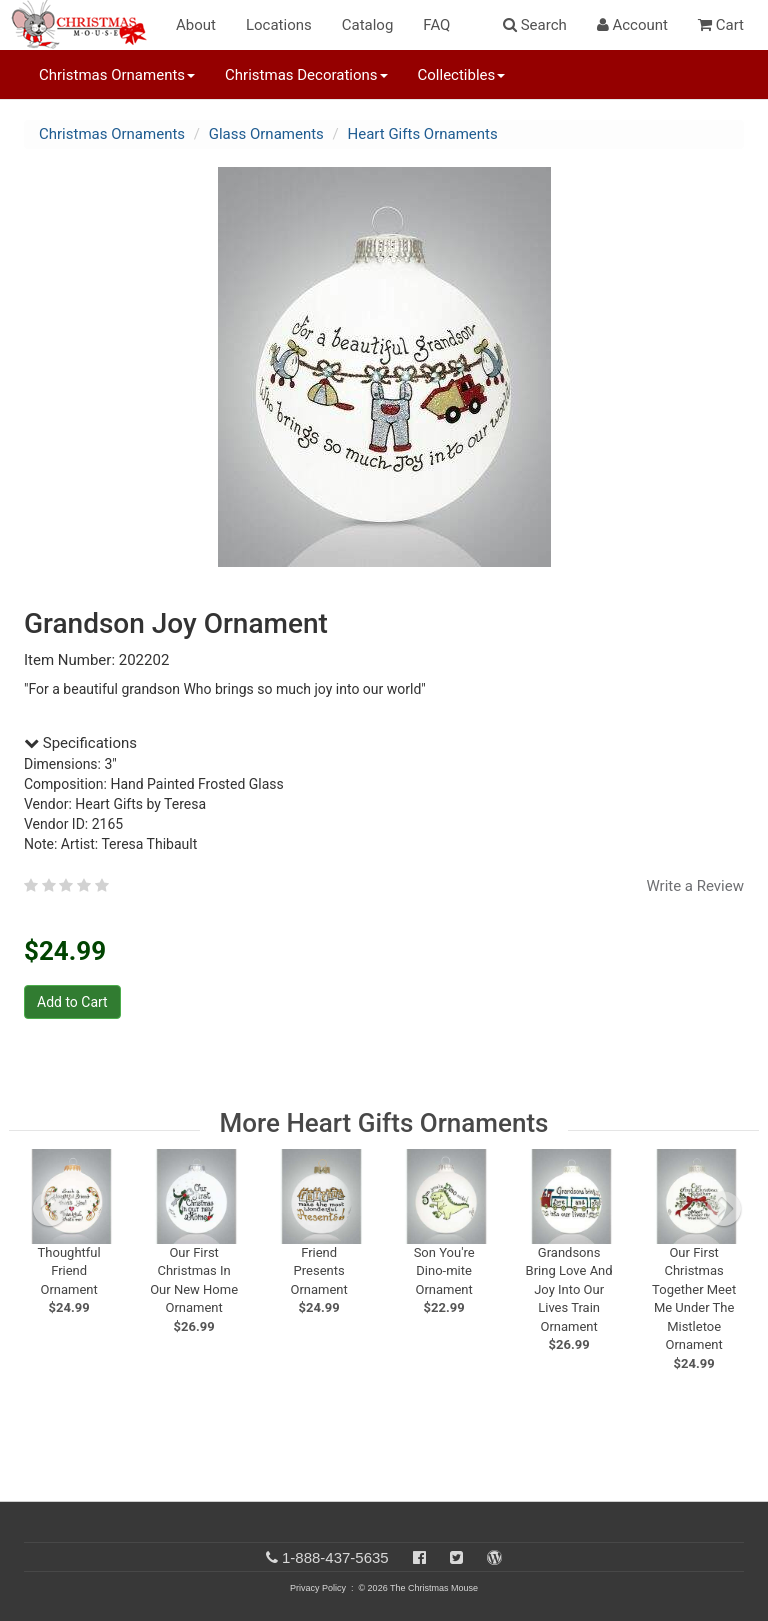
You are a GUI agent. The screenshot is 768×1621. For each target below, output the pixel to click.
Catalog (368, 25)
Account (632, 25)
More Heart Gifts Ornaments (384, 1123)
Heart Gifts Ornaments (423, 134)
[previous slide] (50, 1209)
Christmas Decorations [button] (306, 75)
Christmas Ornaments (112, 134)
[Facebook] (419, 1557)
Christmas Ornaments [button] (117, 75)
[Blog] (494, 1557)
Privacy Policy (318, 1588)
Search (535, 25)
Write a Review (695, 886)
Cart (721, 25)
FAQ (436, 25)
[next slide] (724, 1209)
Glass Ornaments (266, 134)
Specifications (80, 743)
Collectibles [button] (462, 75)
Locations (279, 25)
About (196, 25)
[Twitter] (456, 1557)
